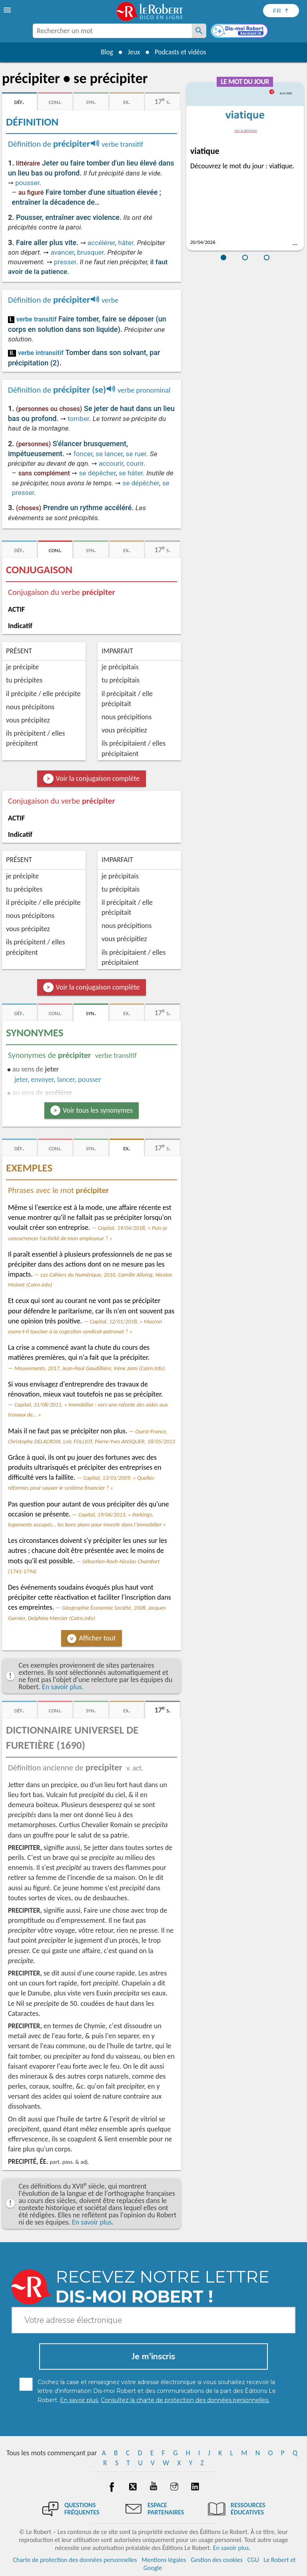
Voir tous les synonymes (98, 1110)
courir (135, 463)
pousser (27, 183)
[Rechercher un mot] (199, 31)
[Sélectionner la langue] (281, 10)
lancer (66, 1079)
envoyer (42, 1079)
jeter (21, 1079)
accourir (111, 463)
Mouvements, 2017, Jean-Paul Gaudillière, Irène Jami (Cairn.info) (89, 1368)
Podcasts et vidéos (182, 52)
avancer (62, 252)
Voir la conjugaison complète (98, 778)
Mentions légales (164, 2560)
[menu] (8, 10)
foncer (83, 454)
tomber (78, 419)
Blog (104, 52)
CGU (253, 2560)
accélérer (101, 243)
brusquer (90, 252)
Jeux (133, 52)
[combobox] (112, 31)
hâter (126, 243)
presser (65, 262)
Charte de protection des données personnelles (75, 2560)
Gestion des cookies (217, 2560)
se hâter (131, 473)
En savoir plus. (63, 1686)
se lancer (109, 454)
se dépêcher (97, 473)
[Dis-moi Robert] (240, 31)
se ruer (136, 454)
